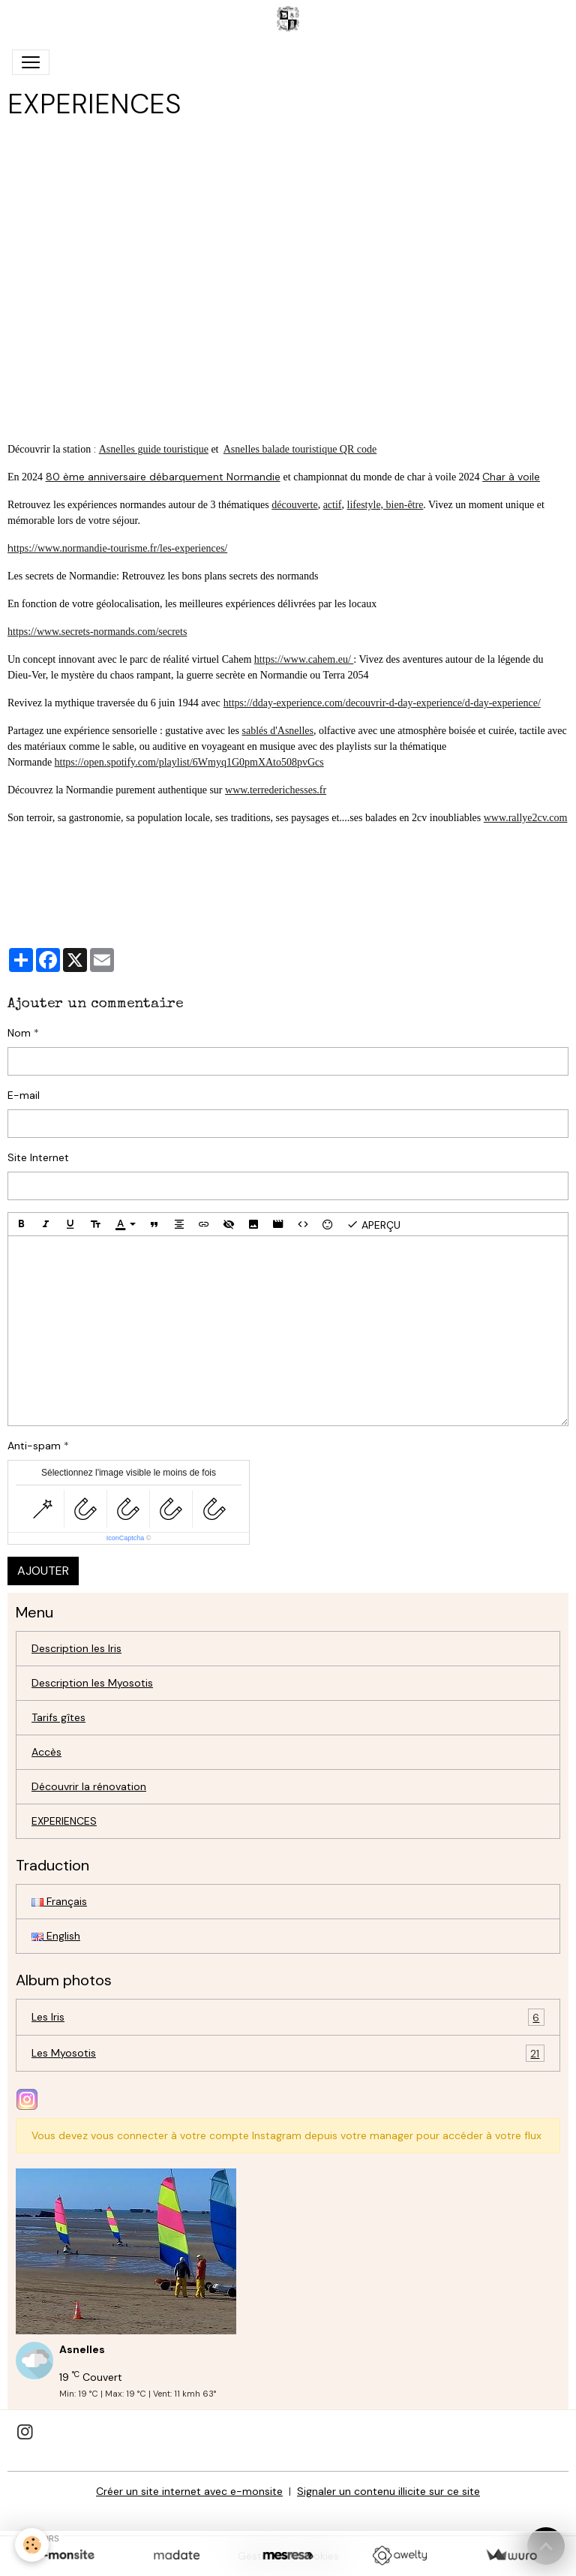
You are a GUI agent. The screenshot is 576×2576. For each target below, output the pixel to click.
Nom (19, 1033)
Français (59, 1901)
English (56, 1936)
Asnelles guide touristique (153, 449)
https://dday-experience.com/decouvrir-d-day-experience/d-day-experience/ (382, 703)
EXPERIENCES (64, 1821)
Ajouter (43, 1570)
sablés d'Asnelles (278, 730)
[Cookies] (32, 2545)
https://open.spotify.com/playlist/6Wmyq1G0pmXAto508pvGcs (189, 762)
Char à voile (511, 476)
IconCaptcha (125, 1538)
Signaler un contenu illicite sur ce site (388, 2491)
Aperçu (373, 1224)
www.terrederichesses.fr (275, 790)
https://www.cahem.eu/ (303, 659)
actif (332, 504)
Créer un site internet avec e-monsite (189, 2491)
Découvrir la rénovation (89, 1786)
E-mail (24, 1095)
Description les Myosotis (92, 1683)
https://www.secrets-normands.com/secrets (97, 631)
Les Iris (288, 2017)
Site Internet (38, 1157)
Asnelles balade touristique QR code (300, 449)
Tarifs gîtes (59, 1717)
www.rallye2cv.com (526, 817)
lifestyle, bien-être (385, 504)
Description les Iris (77, 1648)
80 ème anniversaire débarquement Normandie (163, 476)
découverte (294, 504)
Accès (47, 1752)
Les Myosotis (288, 2053)
